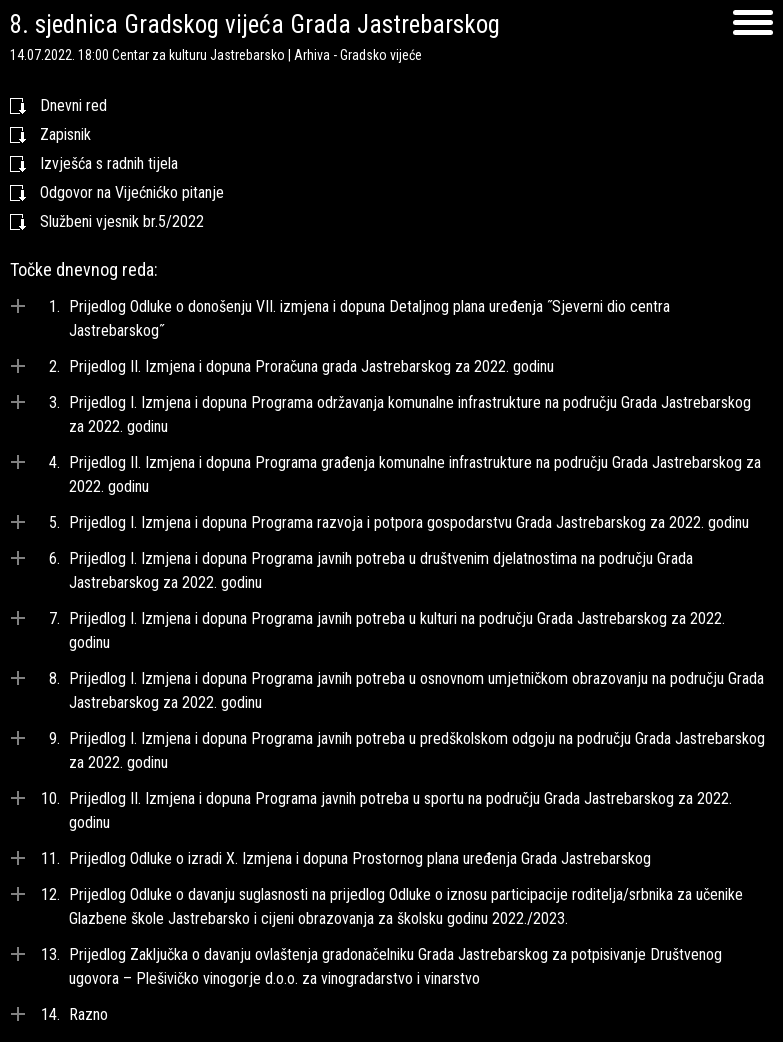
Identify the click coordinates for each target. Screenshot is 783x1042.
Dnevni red (73, 105)
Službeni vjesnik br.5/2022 (122, 221)
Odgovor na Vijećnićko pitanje (132, 192)
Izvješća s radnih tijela (109, 163)
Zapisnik (65, 134)
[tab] (391, 319)
